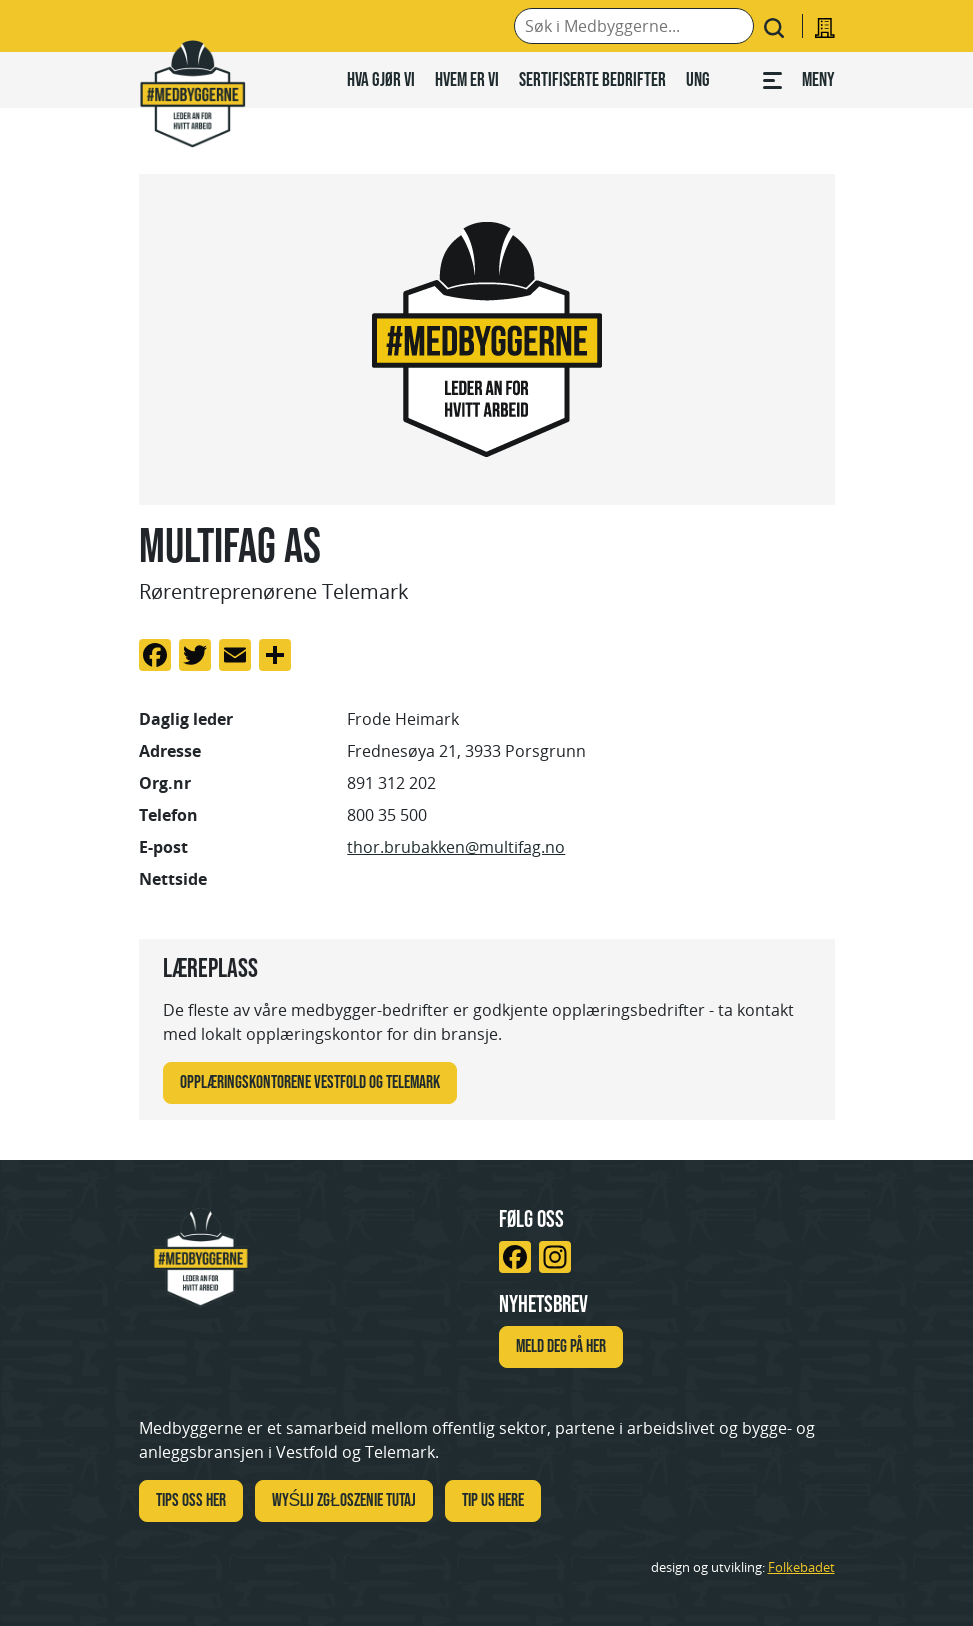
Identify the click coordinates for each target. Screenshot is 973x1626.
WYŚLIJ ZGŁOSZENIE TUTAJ (344, 1500)
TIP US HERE (493, 1500)
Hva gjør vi (381, 79)
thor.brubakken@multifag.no (456, 847)
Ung (698, 79)
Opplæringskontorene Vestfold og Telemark (310, 1082)
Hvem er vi (467, 79)
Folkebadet (801, 1567)
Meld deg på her (561, 1346)
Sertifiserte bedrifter (592, 79)
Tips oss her (191, 1500)
